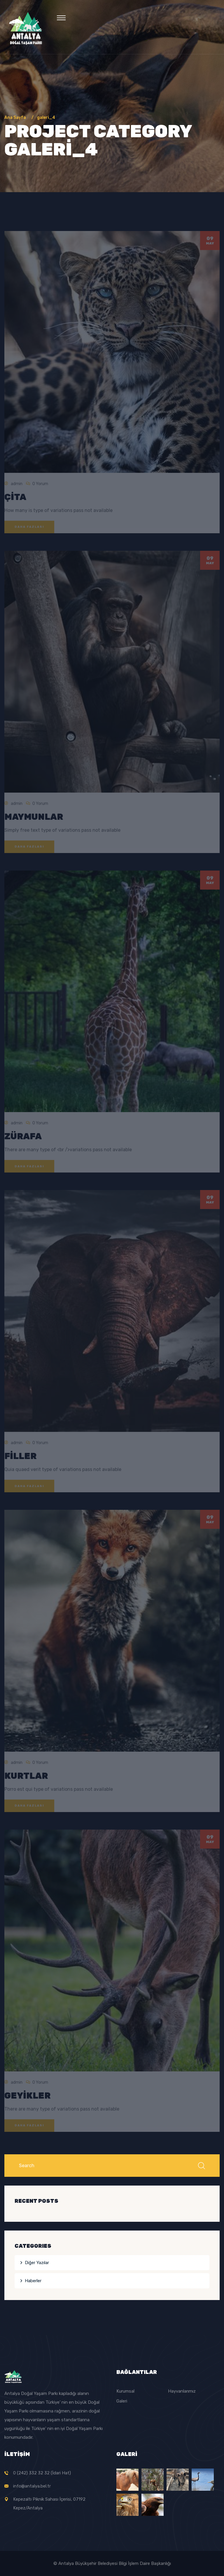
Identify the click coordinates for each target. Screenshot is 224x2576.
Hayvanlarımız (182, 2391)
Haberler (33, 2280)
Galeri (121, 2401)
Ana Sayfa (16, 117)
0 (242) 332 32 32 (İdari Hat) (42, 2473)
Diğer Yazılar (37, 2262)
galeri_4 (46, 117)
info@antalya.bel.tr (32, 2486)
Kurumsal (125, 2391)
